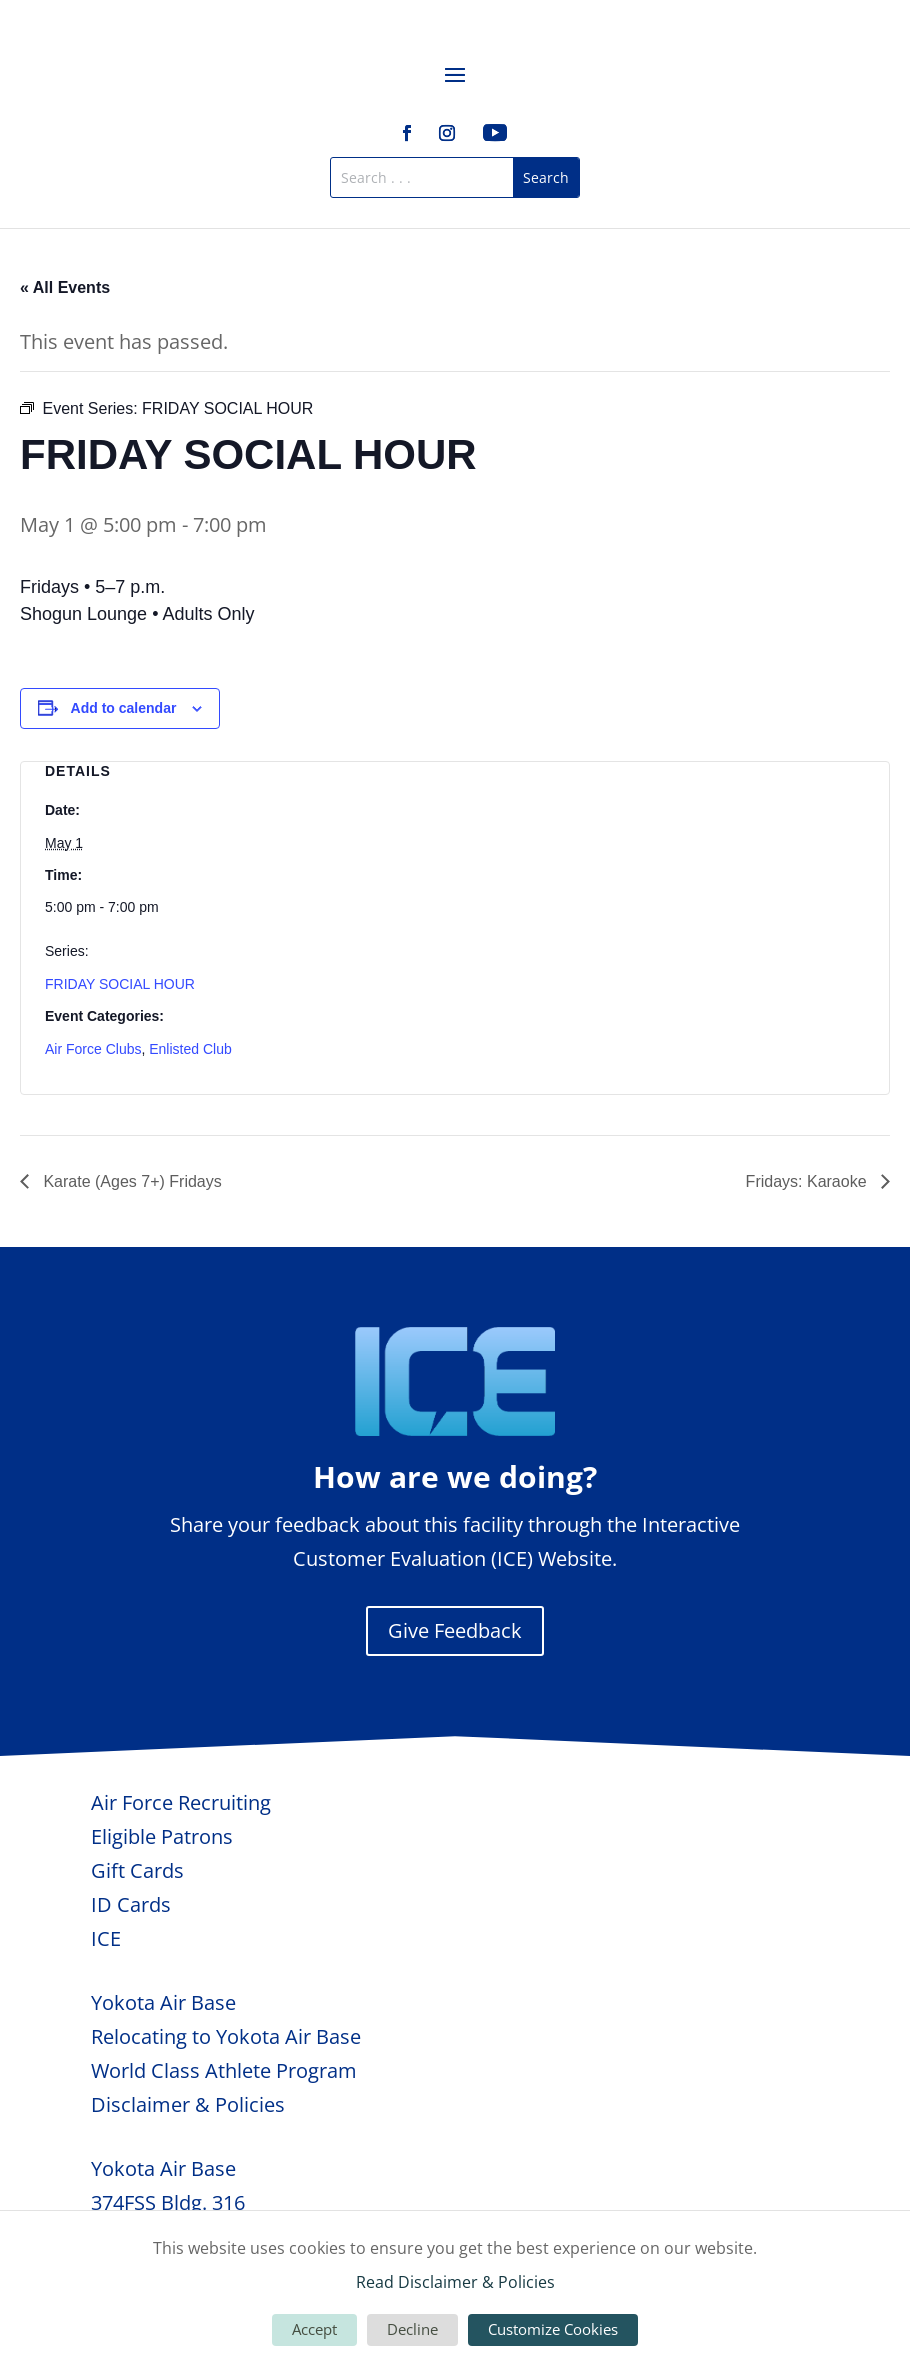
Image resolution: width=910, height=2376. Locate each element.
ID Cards (131, 1904)
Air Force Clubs (93, 1049)
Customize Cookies (553, 2329)
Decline (412, 2329)
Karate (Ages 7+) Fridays (130, 1181)
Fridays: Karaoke (808, 1181)
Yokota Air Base (163, 2002)
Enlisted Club (190, 1049)
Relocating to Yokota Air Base (226, 2036)
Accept (314, 2329)
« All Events (65, 287)
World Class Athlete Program (224, 2070)
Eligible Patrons (162, 1836)
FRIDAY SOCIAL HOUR (120, 984)
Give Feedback (455, 1630)
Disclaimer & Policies (188, 2104)
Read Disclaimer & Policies (455, 2282)
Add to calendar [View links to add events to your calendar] (124, 708)
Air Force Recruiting (181, 1802)
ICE (106, 1938)
